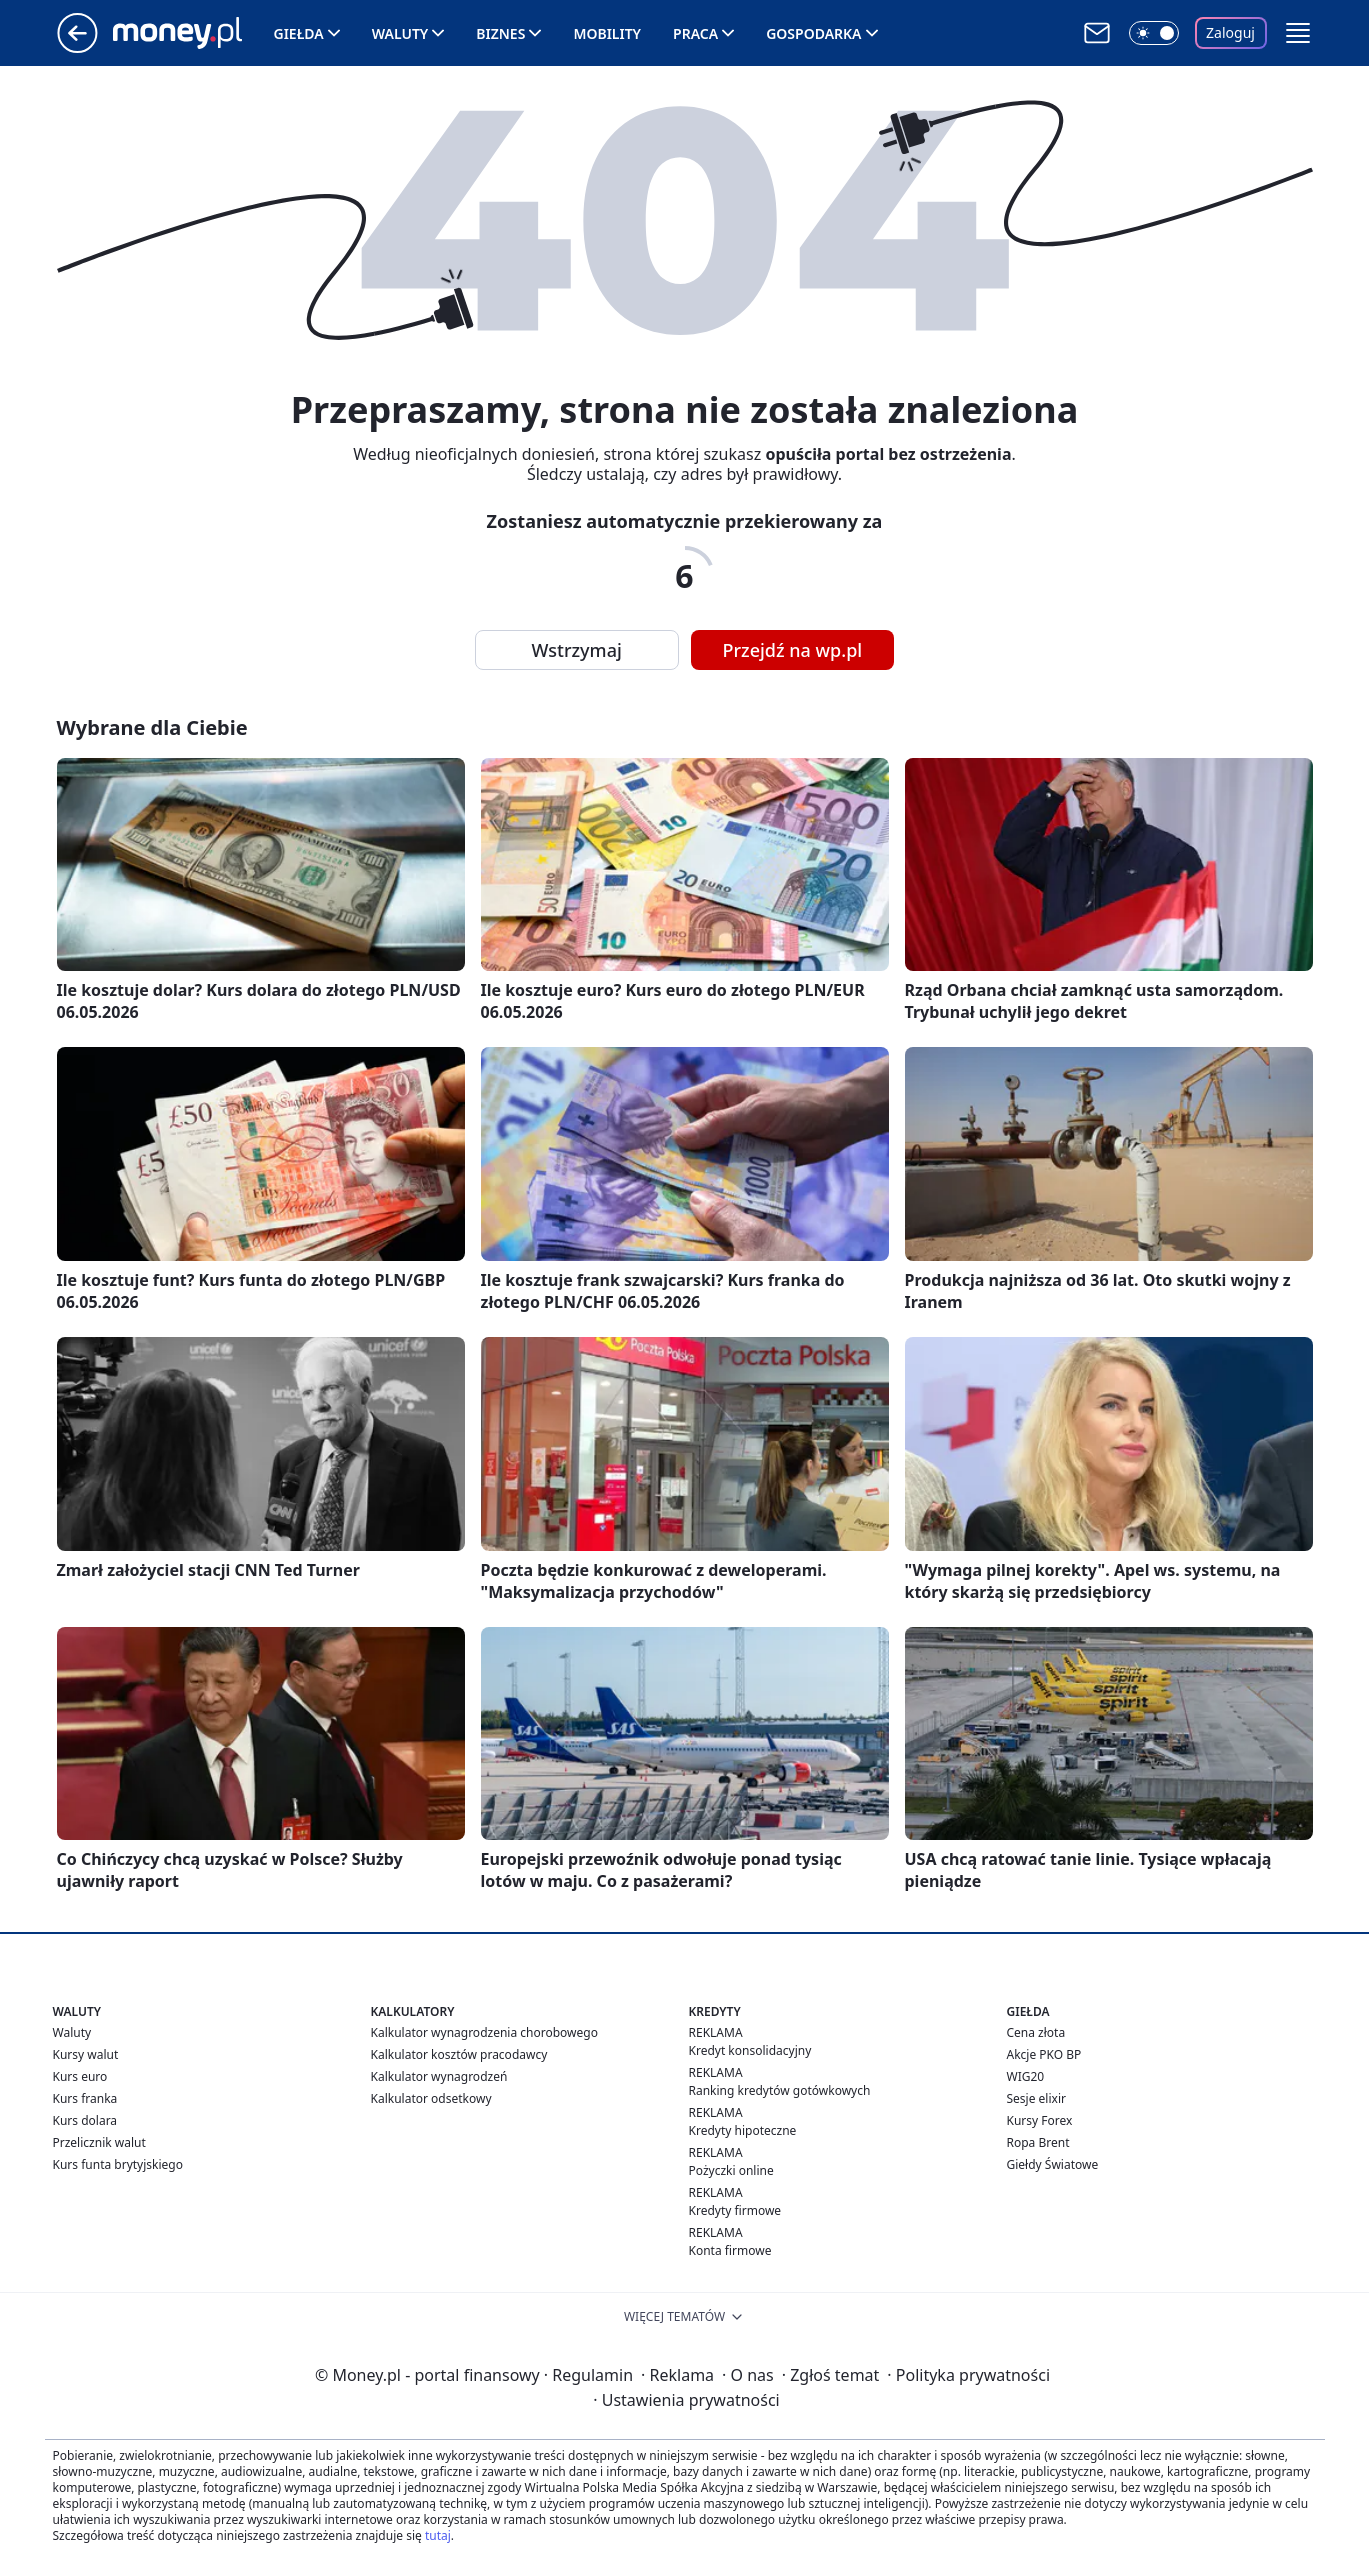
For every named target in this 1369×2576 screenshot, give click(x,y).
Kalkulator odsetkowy (431, 2098)
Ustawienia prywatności (686, 2400)
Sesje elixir (1036, 2098)
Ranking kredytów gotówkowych (780, 2090)
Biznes (500, 33)
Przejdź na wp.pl (793, 650)
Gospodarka (813, 33)
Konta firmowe (730, 2250)
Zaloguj (1230, 32)
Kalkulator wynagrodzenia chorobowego (484, 2032)
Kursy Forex (1040, 2120)
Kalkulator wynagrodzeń (439, 2076)
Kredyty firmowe (735, 2210)
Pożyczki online (731, 2170)
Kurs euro (80, 2076)
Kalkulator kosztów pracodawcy (459, 2054)
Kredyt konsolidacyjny (750, 2050)
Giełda (299, 33)
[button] (1298, 33)
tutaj (438, 2535)
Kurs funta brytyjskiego (118, 2164)
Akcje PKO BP (1044, 2054)
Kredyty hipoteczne (743, 2130)
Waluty (400, 33)
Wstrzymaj (577, 650)
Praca (695, 33)
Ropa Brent (1038, 2142)
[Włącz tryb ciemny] (1154, 33)
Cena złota (1036, 2032)
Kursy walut (86, 2054)
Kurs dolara (85, 2120)
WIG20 (1026, 2076)
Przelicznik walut (99, 2142)
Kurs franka (85, 2098)
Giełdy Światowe (1053, 2164)
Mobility (607, 33)
